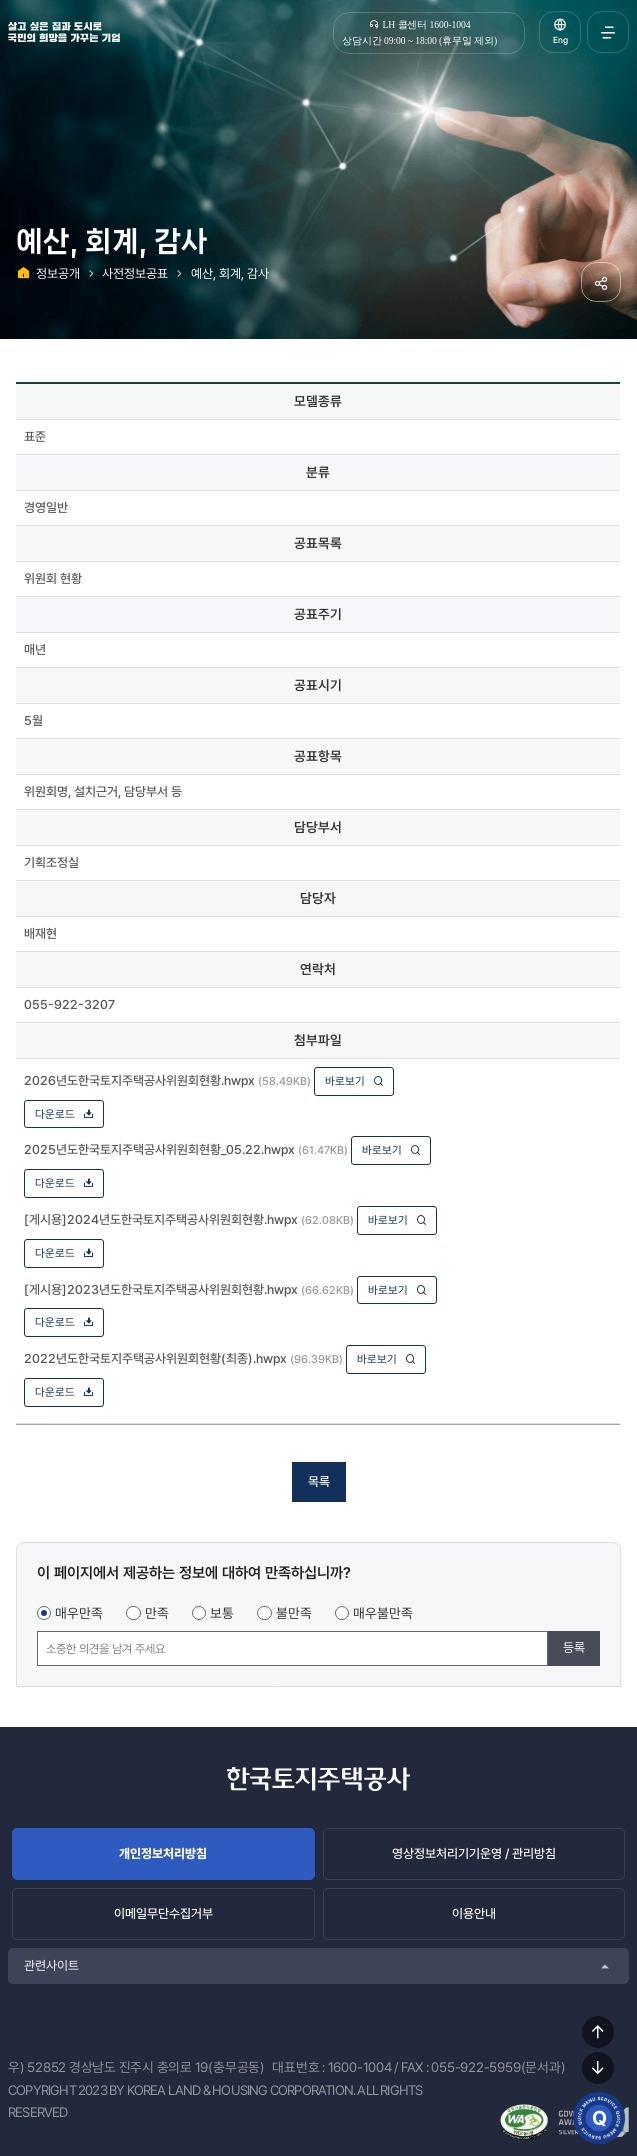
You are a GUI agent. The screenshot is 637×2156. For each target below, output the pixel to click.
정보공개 (58, 273)
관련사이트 (51, 1965)
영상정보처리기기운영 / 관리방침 (474, 1853)
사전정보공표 (135, 273)
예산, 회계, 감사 (230, 273)
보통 (222, 1613)
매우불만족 (383, 1613)
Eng (560, 40)
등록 (574, 1647)
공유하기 (601, 282)
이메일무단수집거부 (163, 1913)
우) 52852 (37, 2067)
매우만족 (79, 1613)
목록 (319, 1481)
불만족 (294, 1613)
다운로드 (64, 1114)
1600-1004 (360, 2067)
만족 (157, 1613)
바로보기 (354, 1081)
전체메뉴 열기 (608, 32)
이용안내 (474, 1913)
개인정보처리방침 (163, 1853)
